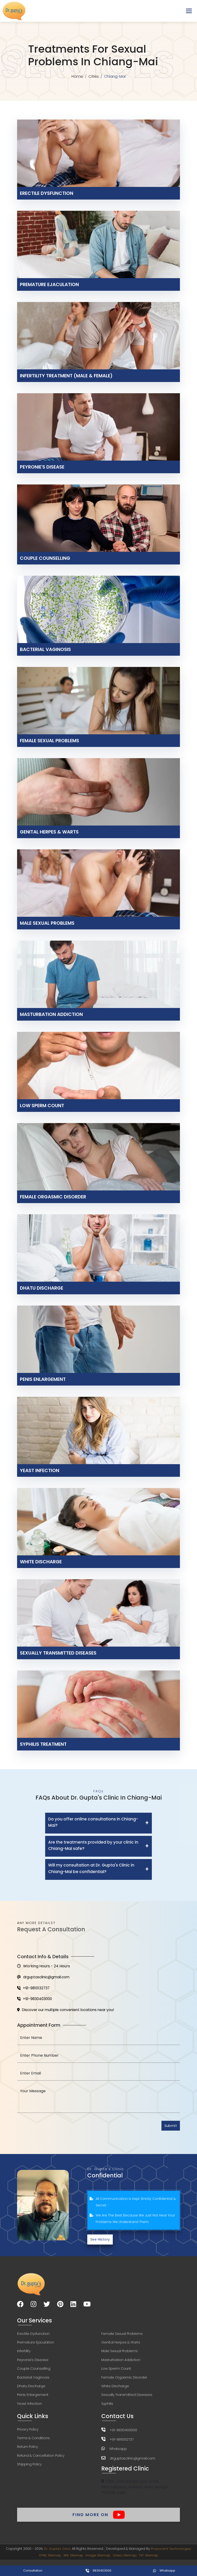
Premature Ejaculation (35, 2346)
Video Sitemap (126, 2560)
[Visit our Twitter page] (47, 2308)
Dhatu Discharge (31, 2390)
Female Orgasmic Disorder (124, 2382)
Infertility (23, 2355)
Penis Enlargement (32, 2399)
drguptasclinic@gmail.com (45, 1977)
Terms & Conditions (33, 2443)
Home (77, 76)
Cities (93, 76)
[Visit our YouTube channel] (87, 2308)
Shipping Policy (29, 2470)
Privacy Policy (27, 2434)
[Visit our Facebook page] (20, 2308)
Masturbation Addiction (120, 2364)
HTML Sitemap (47, 2560)
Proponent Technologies (171, 2554)
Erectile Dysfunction (33, 2337)
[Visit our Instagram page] (33, 2308)
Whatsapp (118, 2453)
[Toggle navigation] (189, 11)
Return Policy (27, 2452)
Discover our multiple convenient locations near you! (68, 2011)
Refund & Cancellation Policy (40, 2461)
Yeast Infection (29, 2408)
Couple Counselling (33, 2373)
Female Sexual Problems (122, 2337)
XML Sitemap (71, 2560)
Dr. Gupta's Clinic (57, 2554)
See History (101, 2242)
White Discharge (115, 2390)
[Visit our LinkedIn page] (73, 2308)
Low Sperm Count (116, 2373)
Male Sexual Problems (119, 2355)
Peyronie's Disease (32, 2364)
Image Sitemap (98, 2560)
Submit (170, 2127)
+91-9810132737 (34, 1988)
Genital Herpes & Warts (120, 2346)
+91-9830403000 (35, 2000)
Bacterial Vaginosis (33, 2382)
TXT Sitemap (151, 2560)
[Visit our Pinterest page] (60, 2308)
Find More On (99, 2519)
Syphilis (107, 2408)
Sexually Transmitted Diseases (126, 2399)
